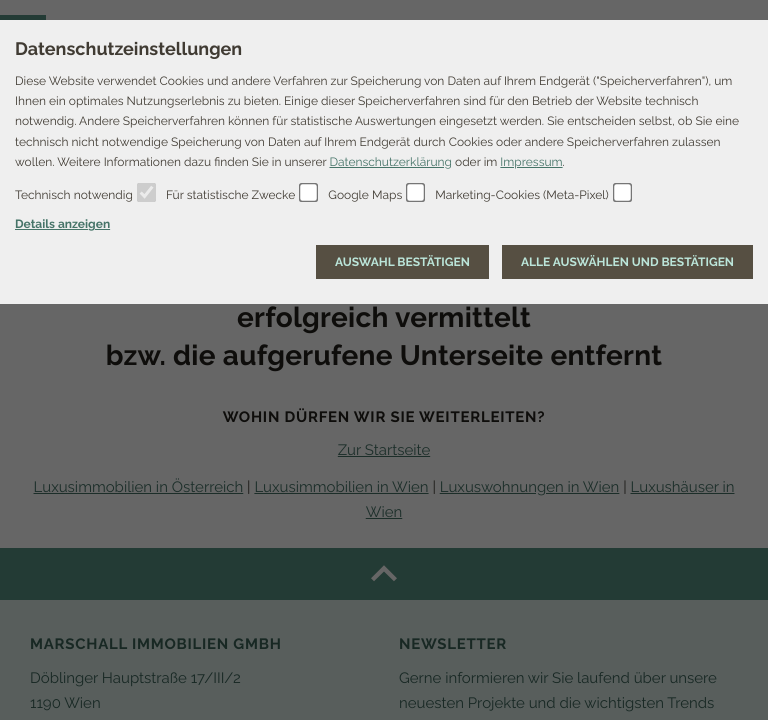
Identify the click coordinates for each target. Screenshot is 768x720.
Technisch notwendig (74, 195)
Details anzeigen (62, 224)
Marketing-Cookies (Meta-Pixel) (521, 195)
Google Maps (365, 195)
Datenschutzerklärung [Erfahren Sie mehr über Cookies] (390, 162)
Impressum (531, 162)
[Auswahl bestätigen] (402, 262)
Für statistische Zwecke (230, 195)
